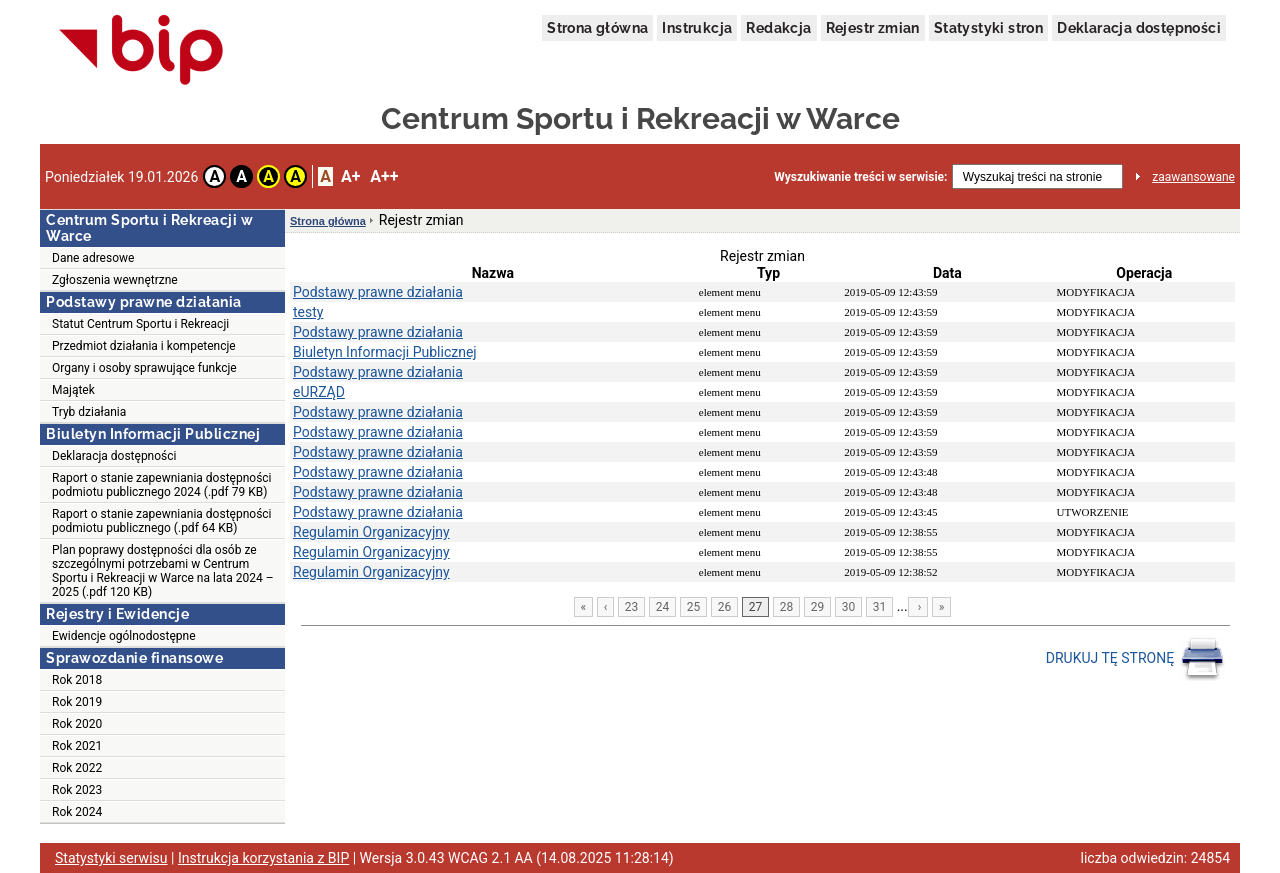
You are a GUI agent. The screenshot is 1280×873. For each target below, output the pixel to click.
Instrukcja (697, 28)
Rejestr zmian (873, 28)
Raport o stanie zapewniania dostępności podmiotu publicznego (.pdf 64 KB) (162, 521)
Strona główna (597, 28)
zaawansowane (1193, 177)
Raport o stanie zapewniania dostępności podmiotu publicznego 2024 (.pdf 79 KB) (162, 485)
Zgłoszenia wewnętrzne (115, 280)
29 (818, 607)
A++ (384, 176)
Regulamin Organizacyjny (371, 532)
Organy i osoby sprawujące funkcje (144, 368)
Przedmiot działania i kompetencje (144, 346)
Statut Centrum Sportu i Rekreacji (140, 324)
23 (632, 607)
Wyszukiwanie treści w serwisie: (860, 177)
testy (308, 312)
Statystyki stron (988, 28)
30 (849, 607)
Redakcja (778, 28)
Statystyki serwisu (111, 858)
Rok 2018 (77, 680)
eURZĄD (319, 392)
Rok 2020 (77, 724)
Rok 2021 (77, 746)
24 (663, 607)
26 (725, 607)
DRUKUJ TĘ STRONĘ (1135, 659)
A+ (350, 176)
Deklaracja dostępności (1139, 28)
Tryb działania (89, 412)
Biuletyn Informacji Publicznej (385, 352)
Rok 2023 (77, 790)
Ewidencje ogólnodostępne (124, 636)
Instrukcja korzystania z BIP (263, 858)
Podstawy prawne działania (378, 292)
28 (787, 607)
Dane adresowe (93, 258)
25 (694, 607)
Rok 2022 (77, 768)
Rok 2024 (77, 812)
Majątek (73, 390)
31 (880, 607)
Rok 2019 (77, 702)
